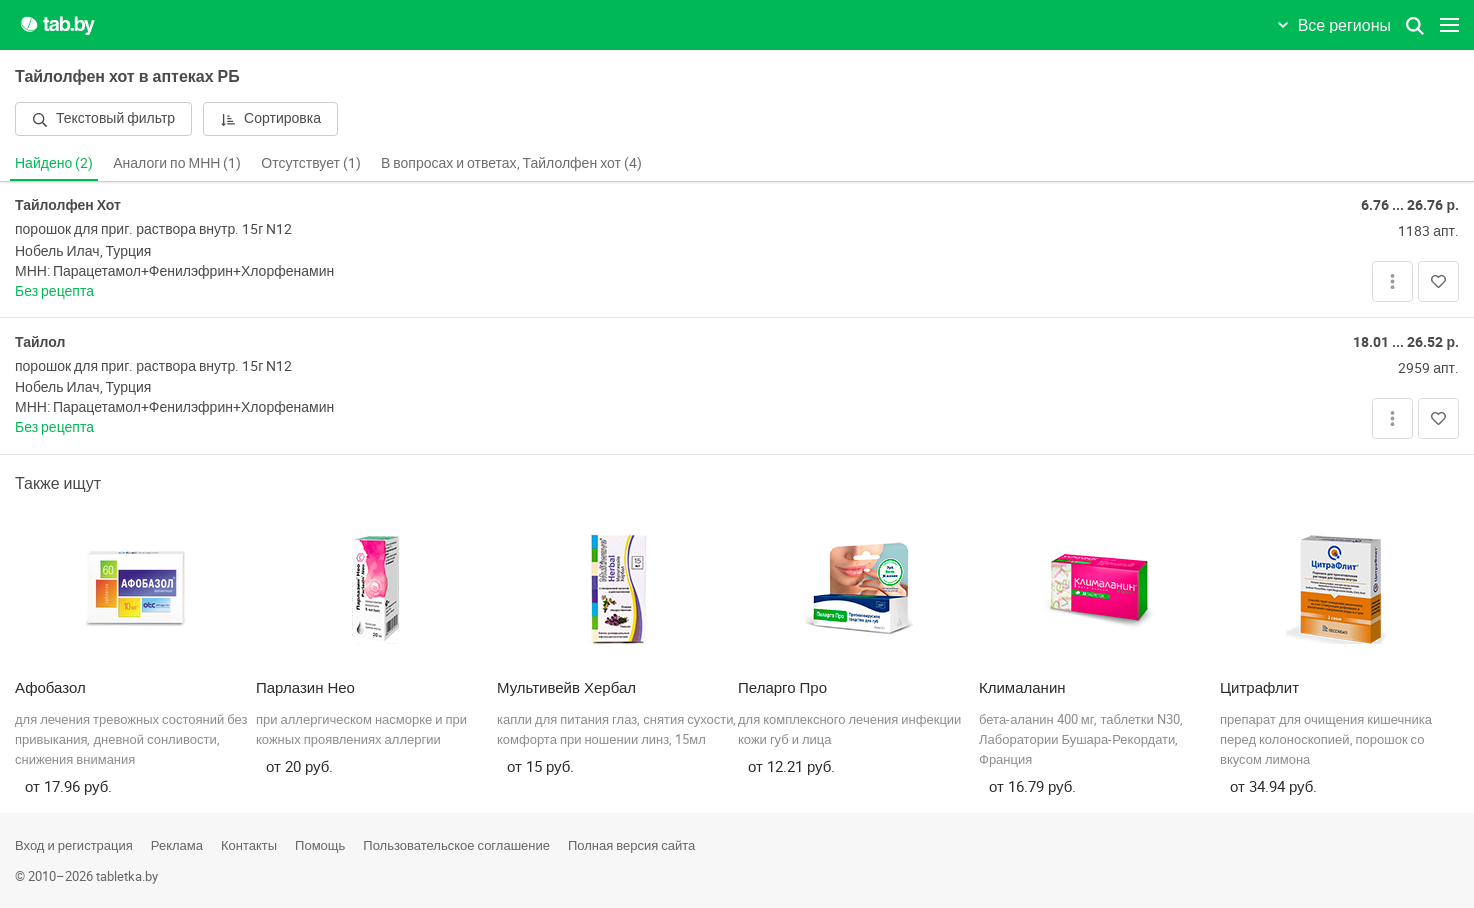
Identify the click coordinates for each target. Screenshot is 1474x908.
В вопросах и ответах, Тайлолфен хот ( (511, 162)
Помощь (320, 845)
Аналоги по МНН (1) (177, 162)
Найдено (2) (54, 162)
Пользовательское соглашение (456, 845)
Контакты (249, 845)
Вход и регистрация (74, 845)
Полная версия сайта (631, 845)
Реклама (177, 845)
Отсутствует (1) (311, 162)
